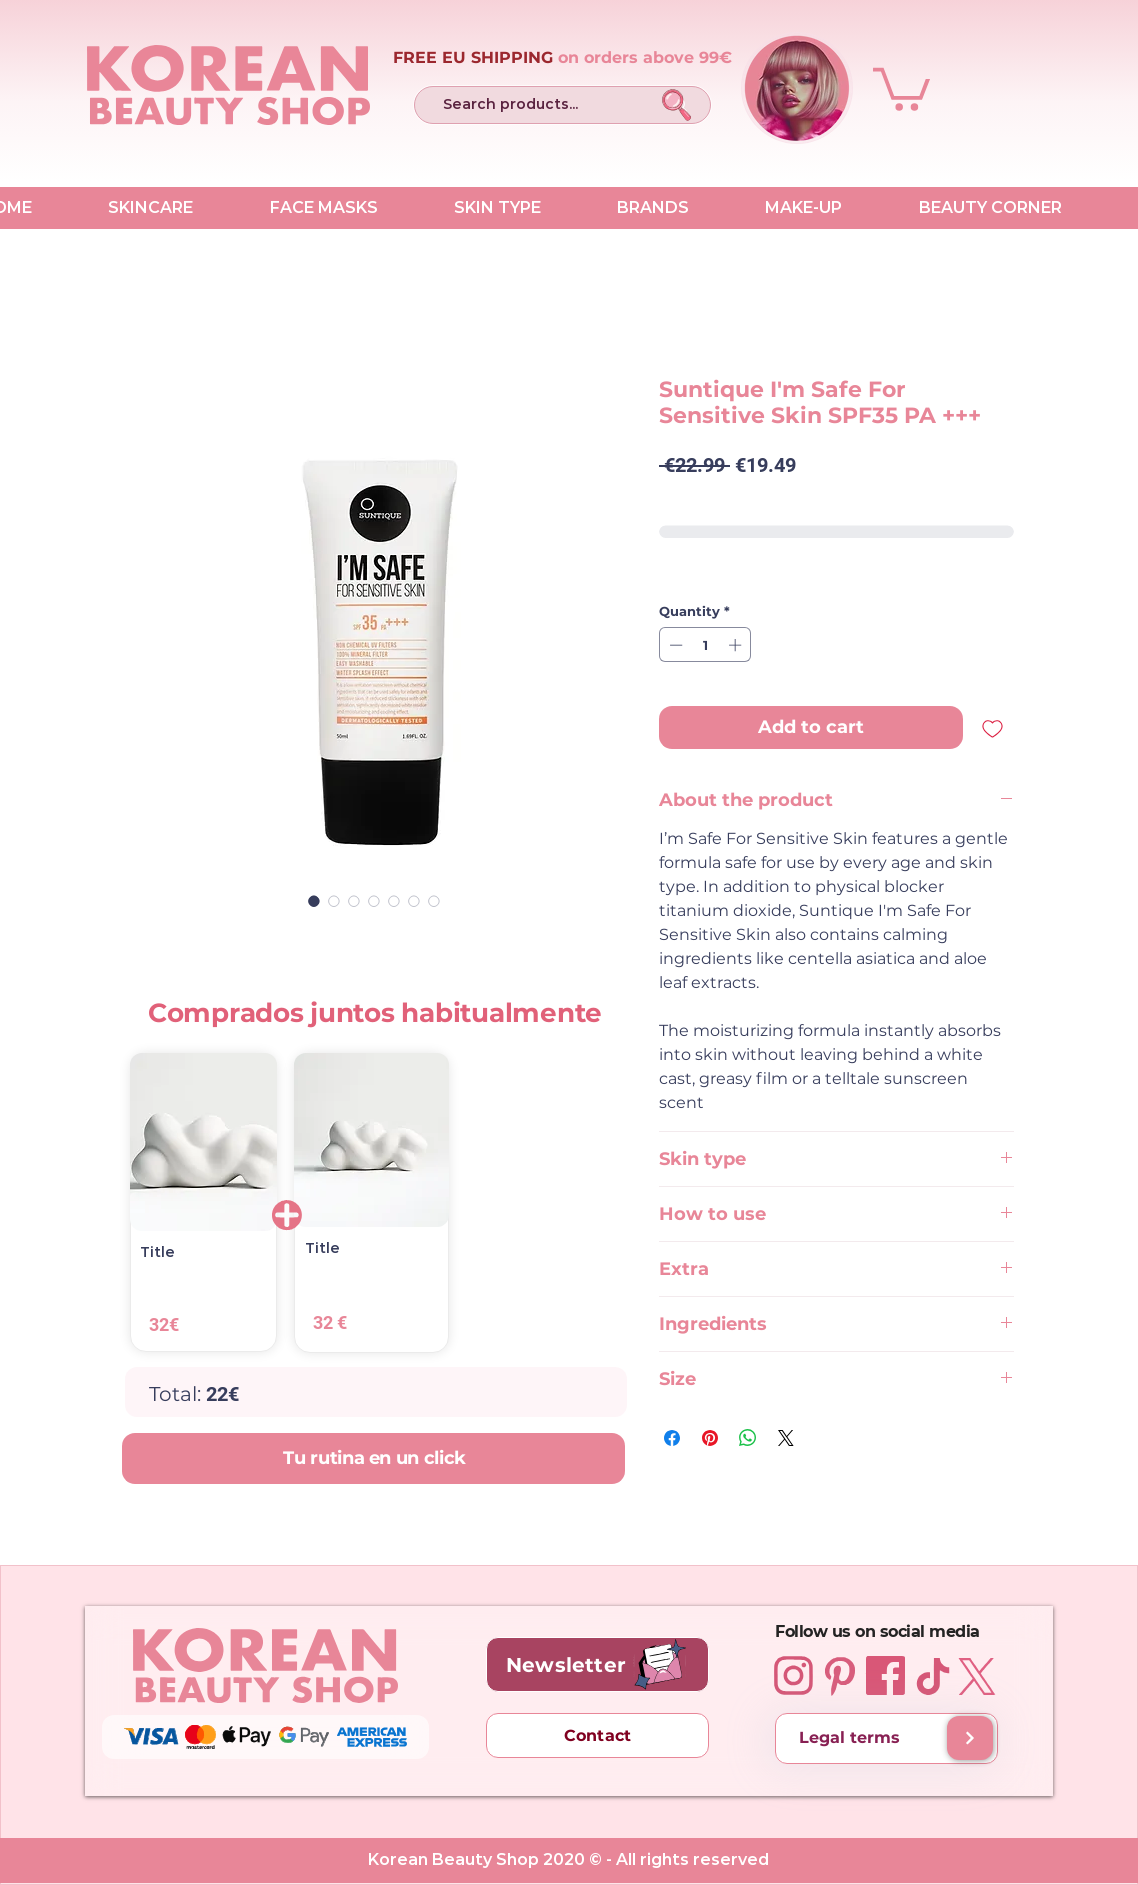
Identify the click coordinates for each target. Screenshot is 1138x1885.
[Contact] (597, 1735)
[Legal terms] (886, 1738)
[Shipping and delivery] (970, 1738)
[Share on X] (786, 1438)
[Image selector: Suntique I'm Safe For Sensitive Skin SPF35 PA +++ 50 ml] (314, 901)
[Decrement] (674, 645)
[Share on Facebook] (672, 1438)
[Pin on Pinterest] (710, 1438)
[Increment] (737, 645)
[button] (901, 87)
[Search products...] (529, 105)
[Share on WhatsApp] (748, 1438)
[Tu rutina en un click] (373, 1458)
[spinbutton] (705, 645)
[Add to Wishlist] (992, 727)
